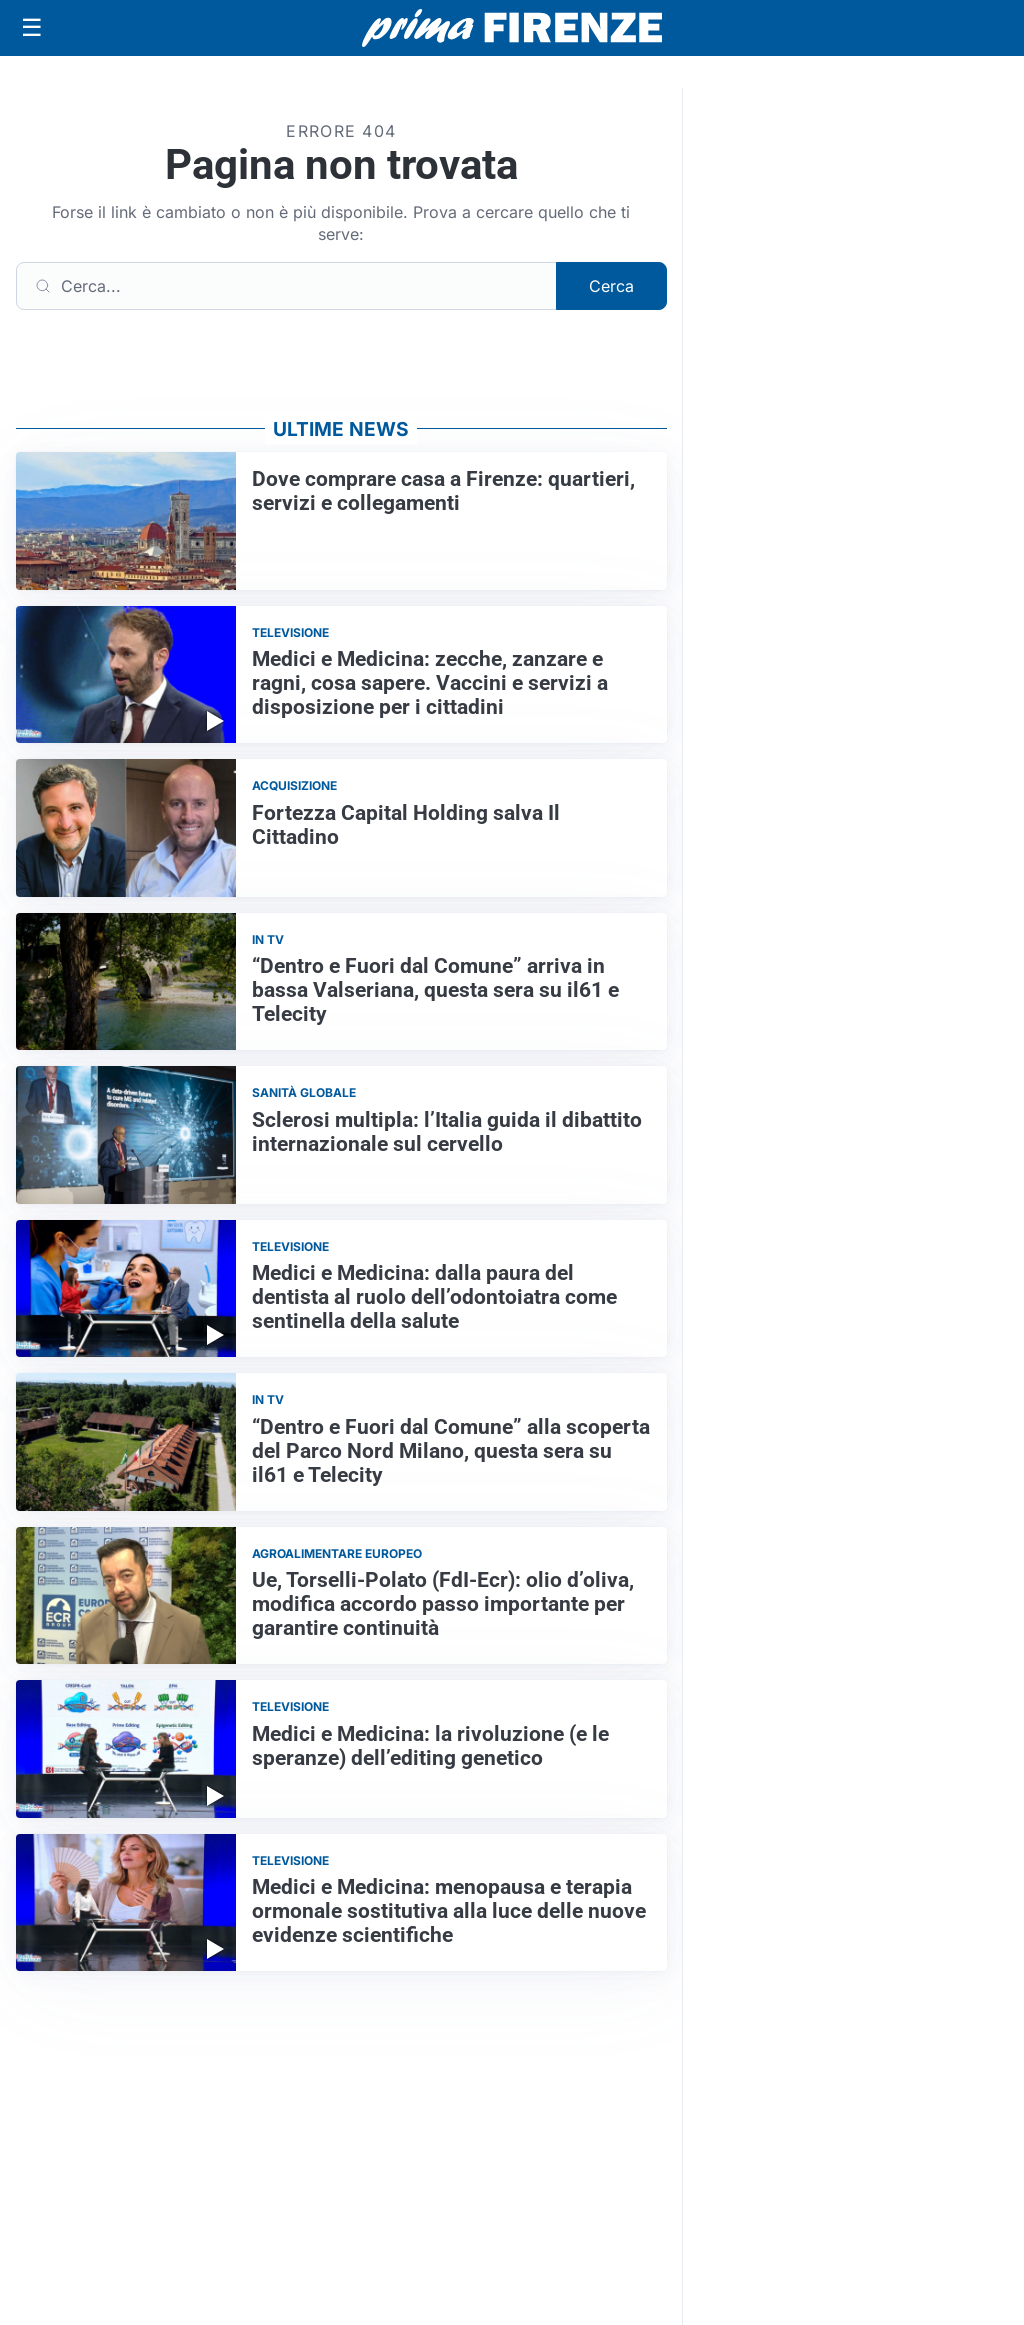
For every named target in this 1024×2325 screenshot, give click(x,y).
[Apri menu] (32, 28)
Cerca (611, 286)
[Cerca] (286, 286)
